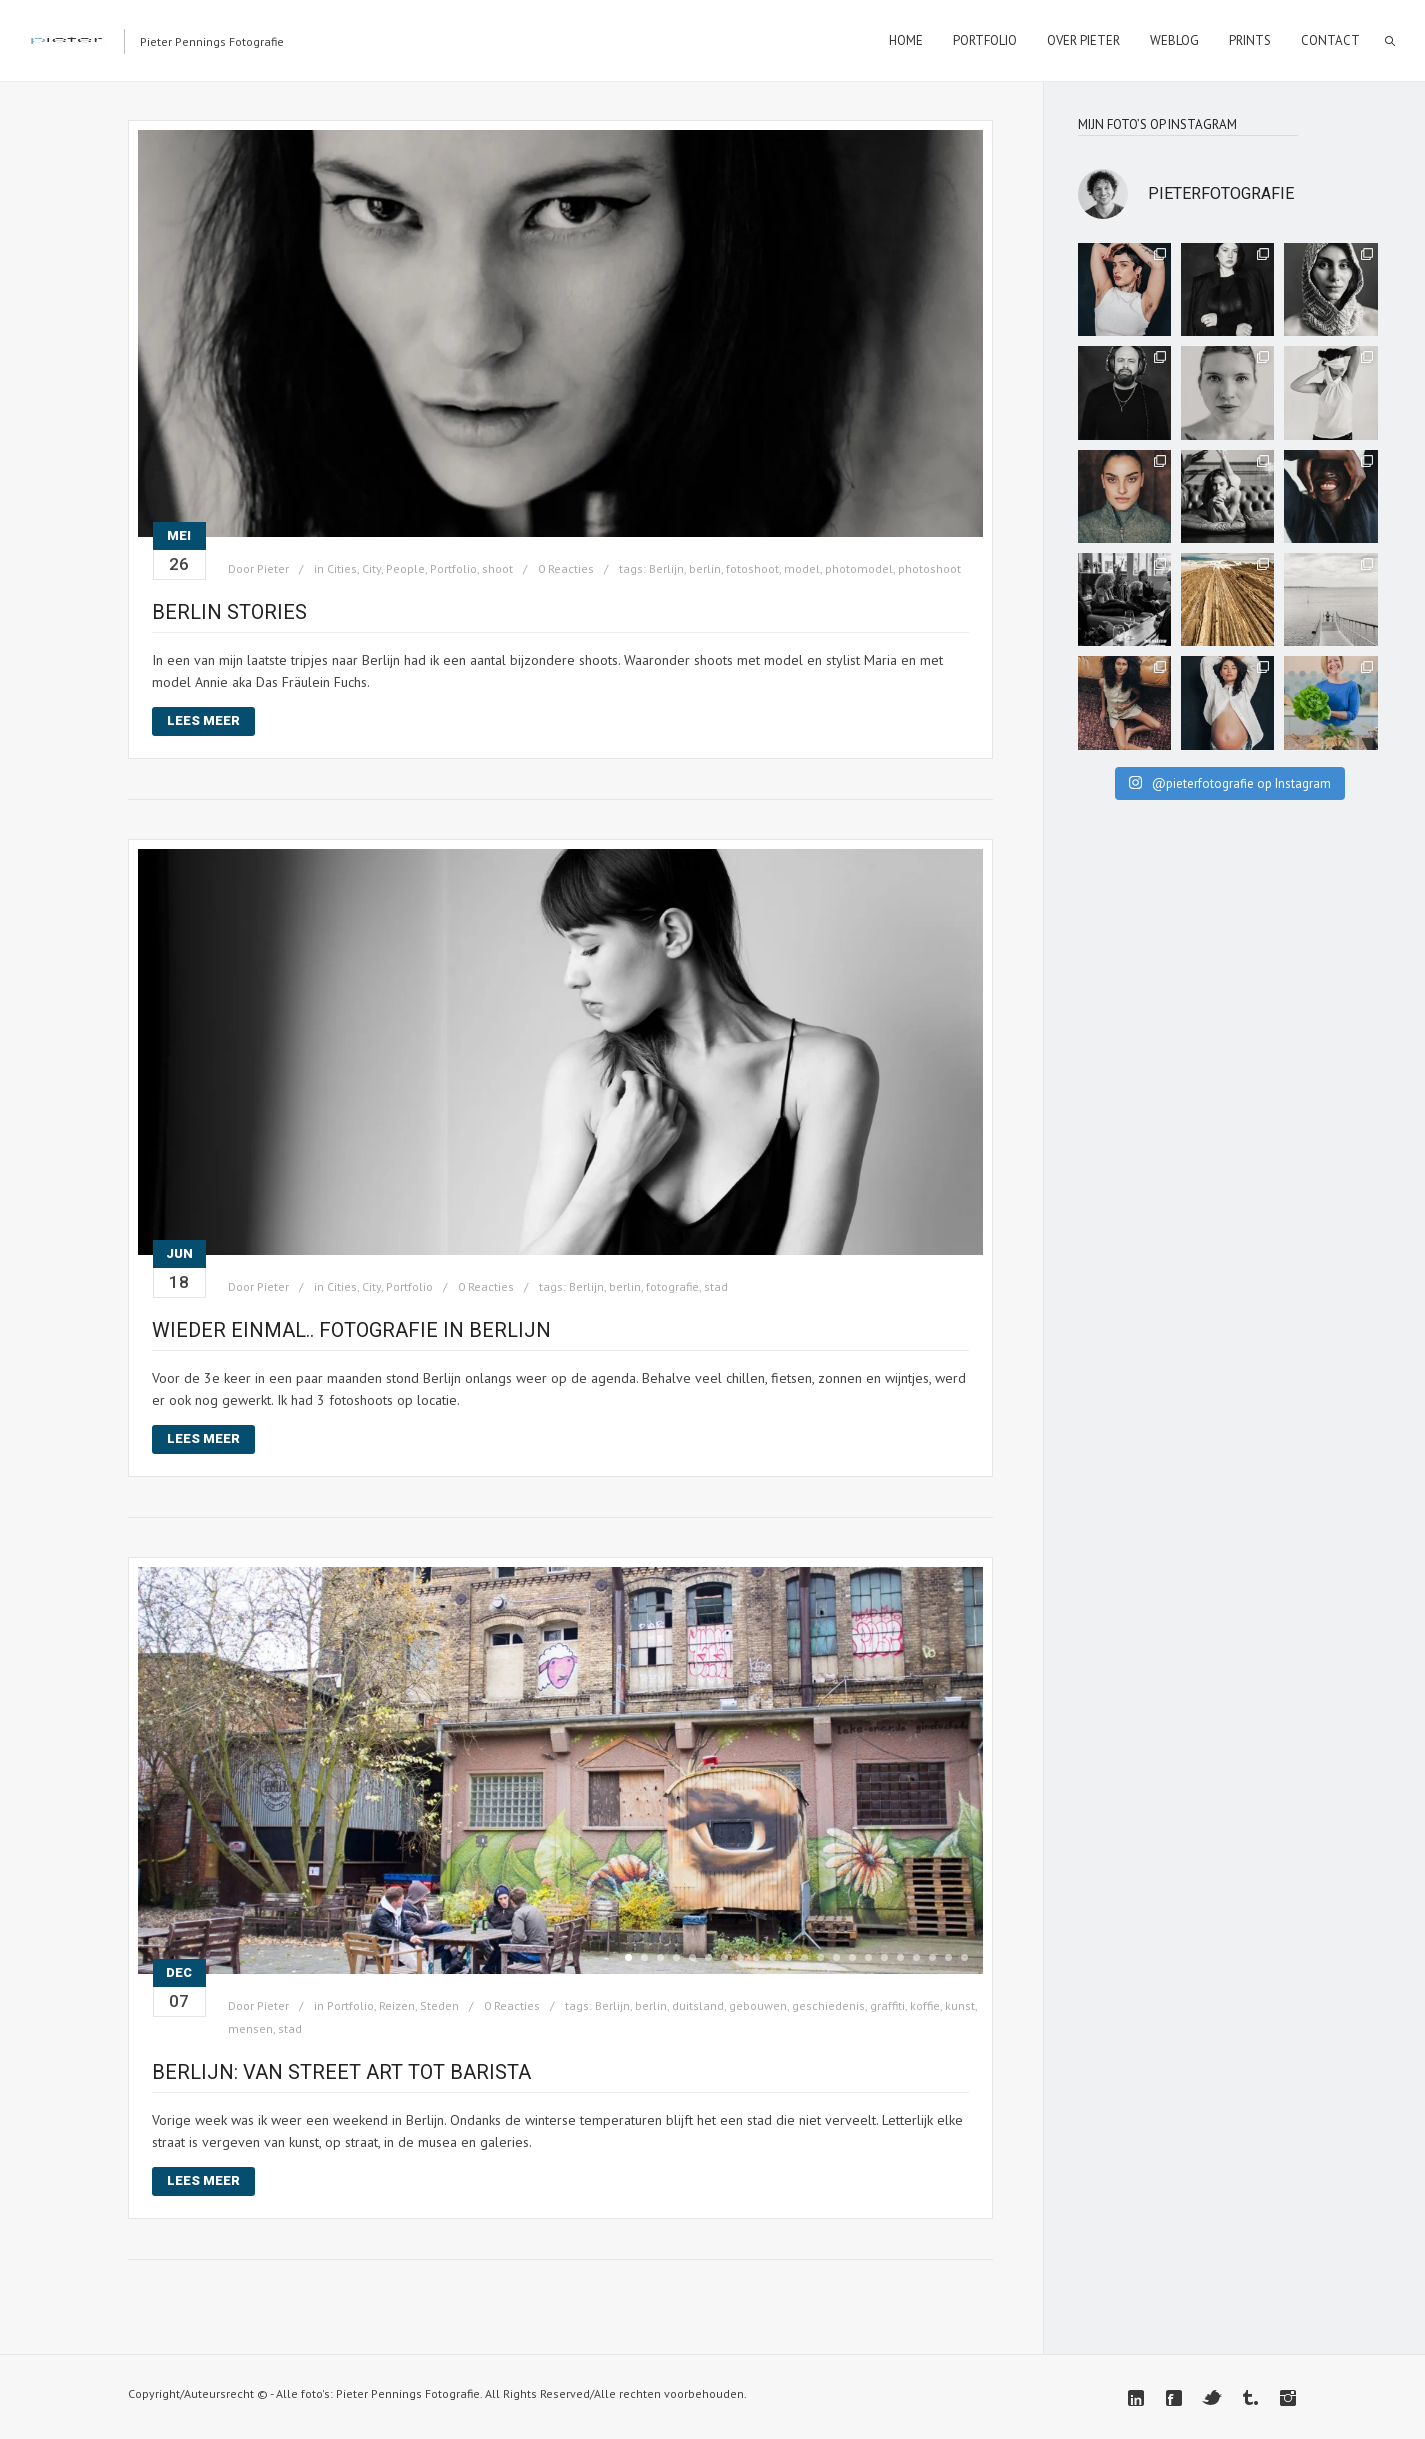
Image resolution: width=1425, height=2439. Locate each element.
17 (884, 1957)
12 (804, 1957)
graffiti (887, 2005)
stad (716, 1286)
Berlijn (666, 568)
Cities (342, 568)
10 (772, 1957)
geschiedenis (828, 2005)
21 (948, 1957)
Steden (439, 2005)
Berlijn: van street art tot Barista (341, 2072)
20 (932, 1957)
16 (868, 1957)
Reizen (397, 2005)
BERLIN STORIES (229, 612)
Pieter (273, 568)
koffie (925, 2005)
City (371, 568)
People (405, 568)
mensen (250, 2028)
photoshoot (929, 568)
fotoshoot (752, 568)
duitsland (698, 2005)
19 (916, 1957)
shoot (497, 568)
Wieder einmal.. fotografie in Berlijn (351, 1330)
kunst (960, 2005)
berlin (705, 568)
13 (820, 1957)
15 (852, 1957)
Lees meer (203, 720)
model (802, 568)
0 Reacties (566, 568)
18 (900, 1957)
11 (788, 1957)
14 (836, 1957)
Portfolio (453, 568)
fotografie (672, 1286)
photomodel (859, 568)
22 (964, 1957)
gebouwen (758, 2005)
